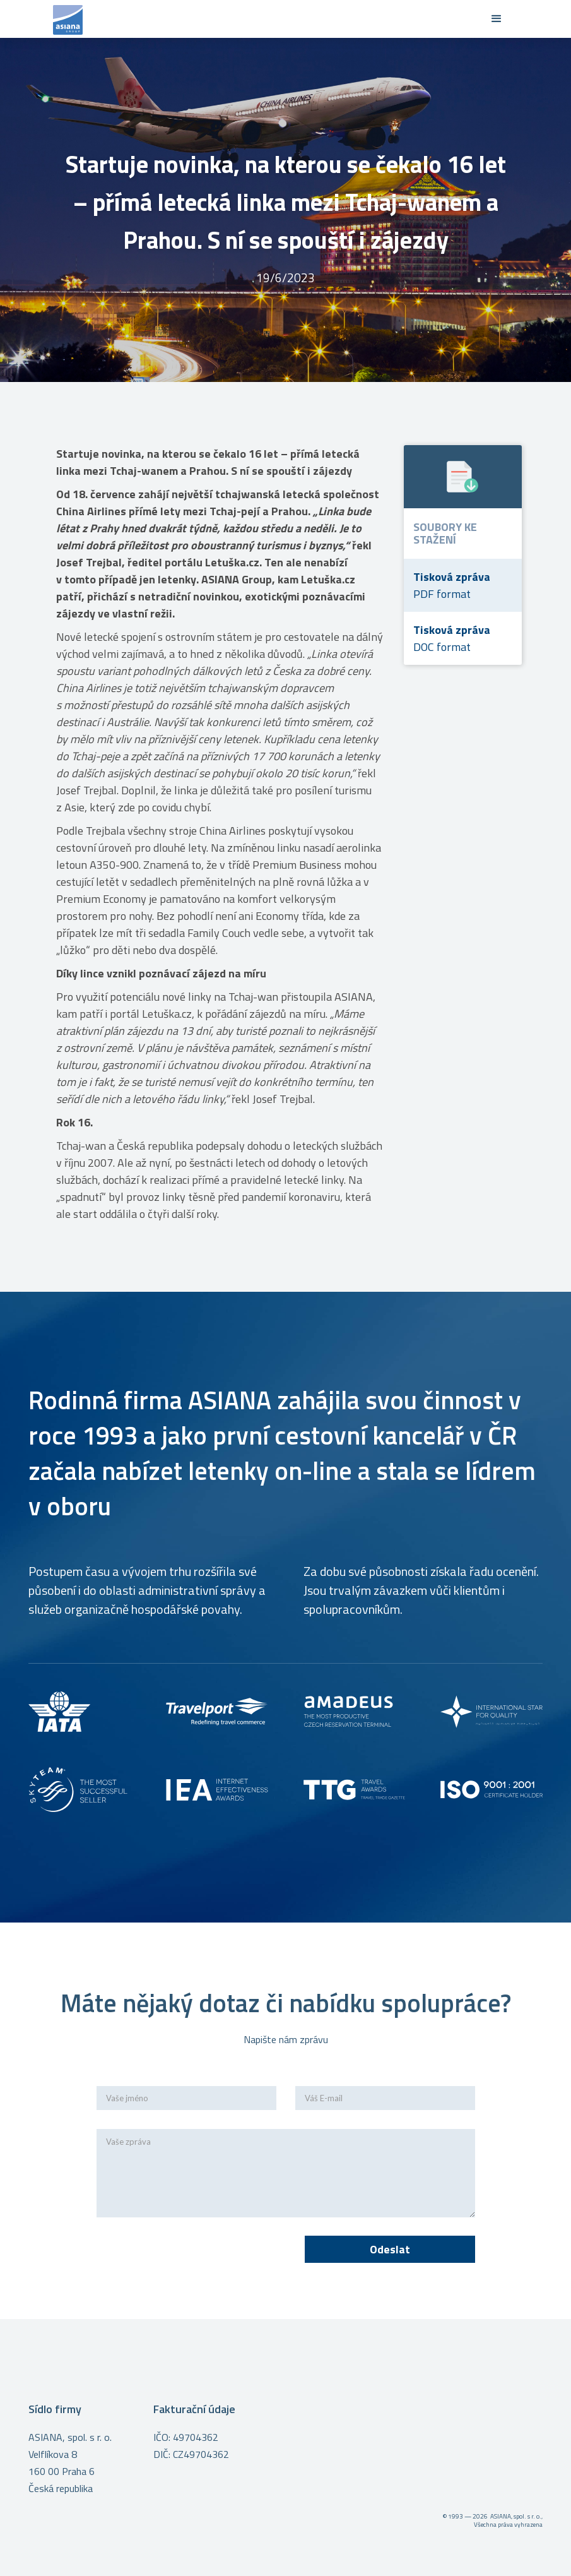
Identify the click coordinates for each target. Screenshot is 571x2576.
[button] (496, 19)
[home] (267, 19)
